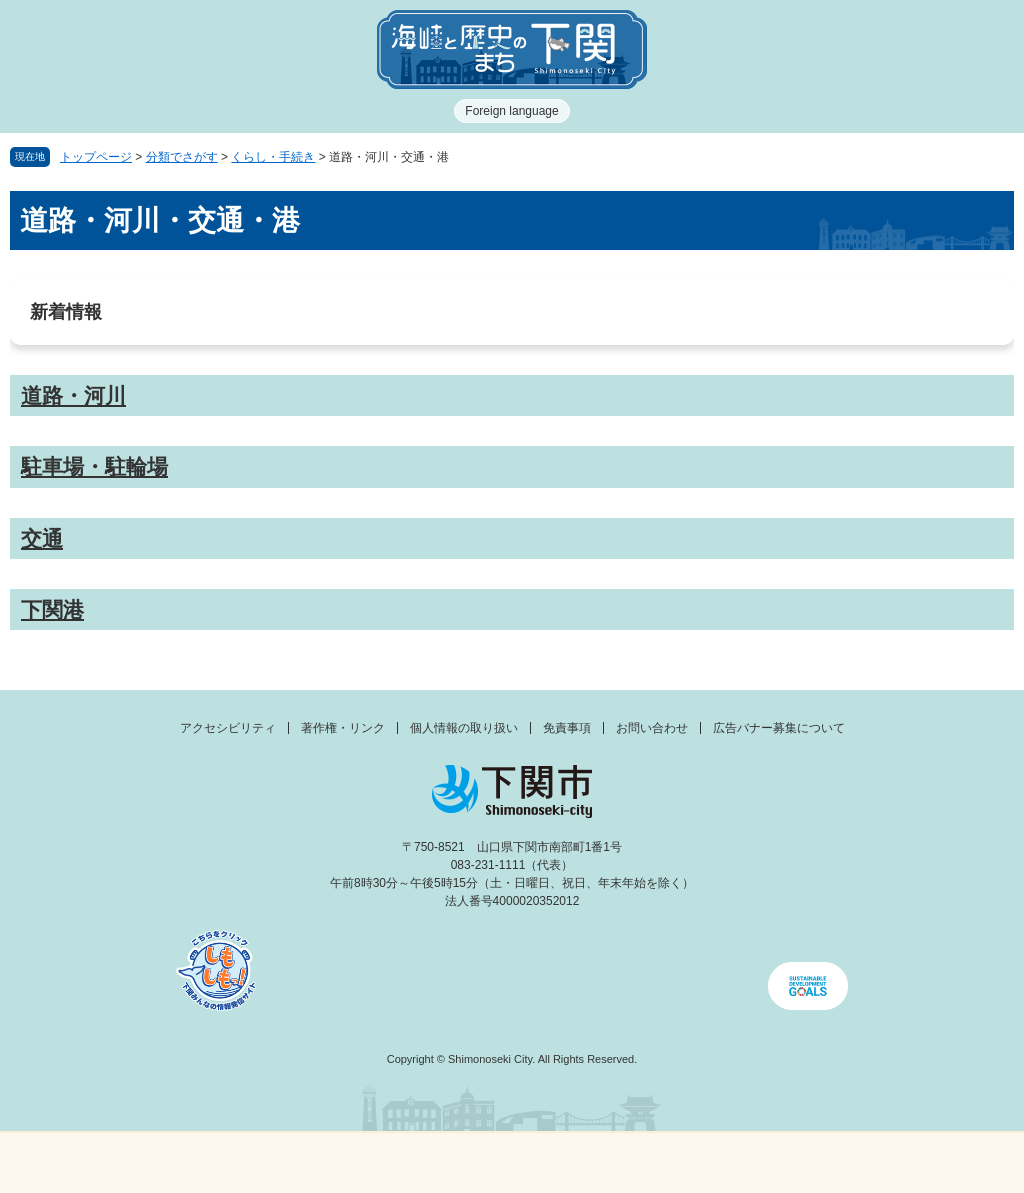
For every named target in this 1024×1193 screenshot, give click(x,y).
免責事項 (567, 728)
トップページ (96, 157)
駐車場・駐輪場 (94, 466)
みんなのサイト (896, 1163)
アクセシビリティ (228, 728)
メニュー (128, 1157)
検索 (640, 1163)
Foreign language (511, 111)
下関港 (52, 609)
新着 (384, 1163)
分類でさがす (182, 157)
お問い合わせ (652, 728)
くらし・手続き (273, 157)
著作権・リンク (343, 728)
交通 (42, 538)
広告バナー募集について (779, 728)
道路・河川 (73, 395)
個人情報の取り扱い (464, 728)
